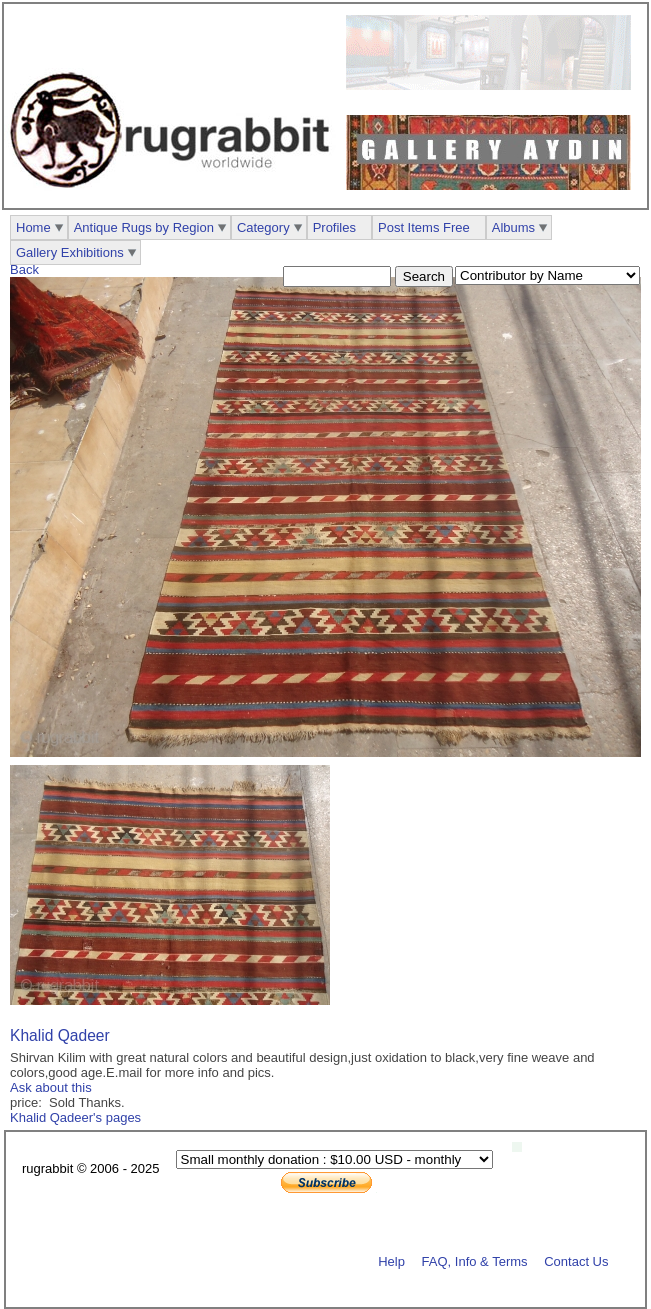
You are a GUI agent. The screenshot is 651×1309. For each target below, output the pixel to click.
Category (263, 227)
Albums (513, 227)
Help (391, 1260)
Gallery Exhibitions (70, 252)
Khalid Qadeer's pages (75, 1117)
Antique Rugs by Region (144, 227)
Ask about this (51, 1087)
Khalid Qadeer (60, 1035)
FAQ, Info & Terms (475, 1260)
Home (33, 227)
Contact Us (576, 1260)
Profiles (334, 227)
